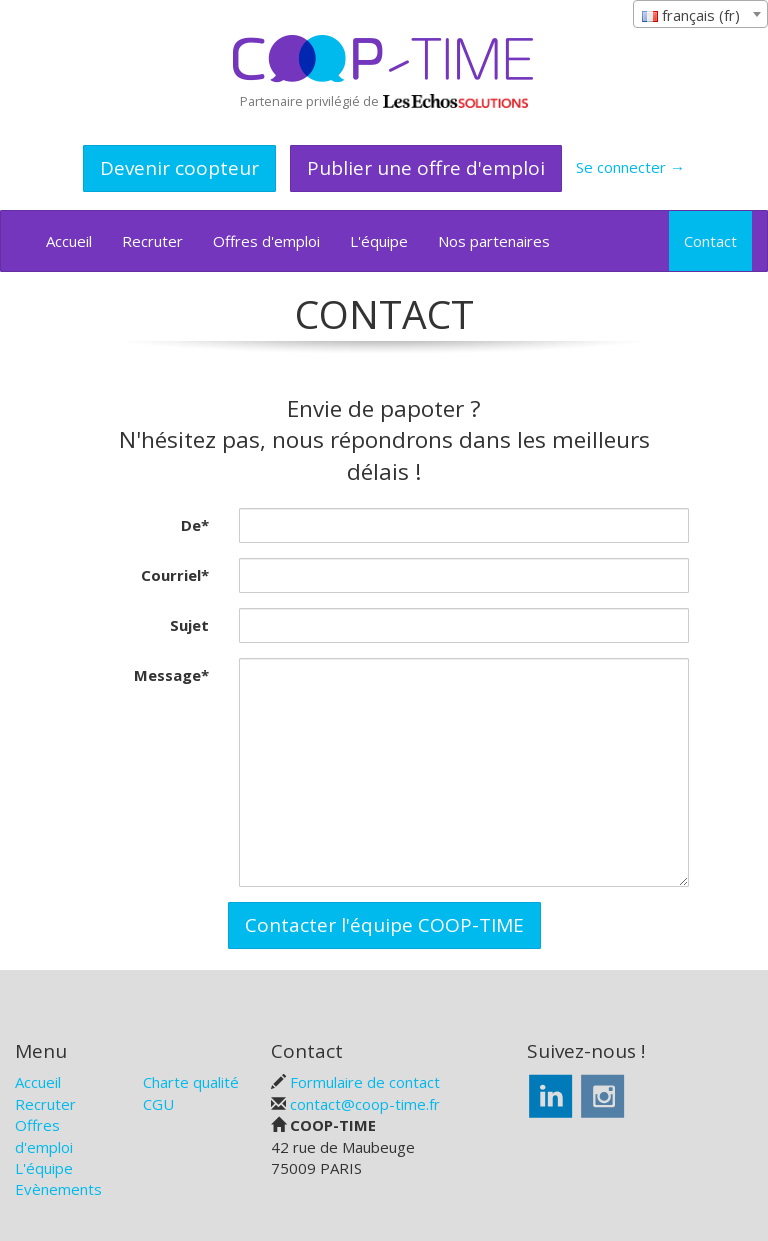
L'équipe (379, 241)
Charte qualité (191, 1082)
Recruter (152, 241)
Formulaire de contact (365, 1082)
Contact (710, 241)
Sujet (189, 625)
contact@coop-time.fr (365, 1104)
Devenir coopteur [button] (179, 168)
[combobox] (700, 14)
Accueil (69, 241)
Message (171, 675)
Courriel (175, 575)
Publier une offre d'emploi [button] (426, 168)
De (195, 525)
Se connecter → (630, 167)
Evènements (58, 1189)
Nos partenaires (494, 241)
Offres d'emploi (266, 241)
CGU (158, 1104)
